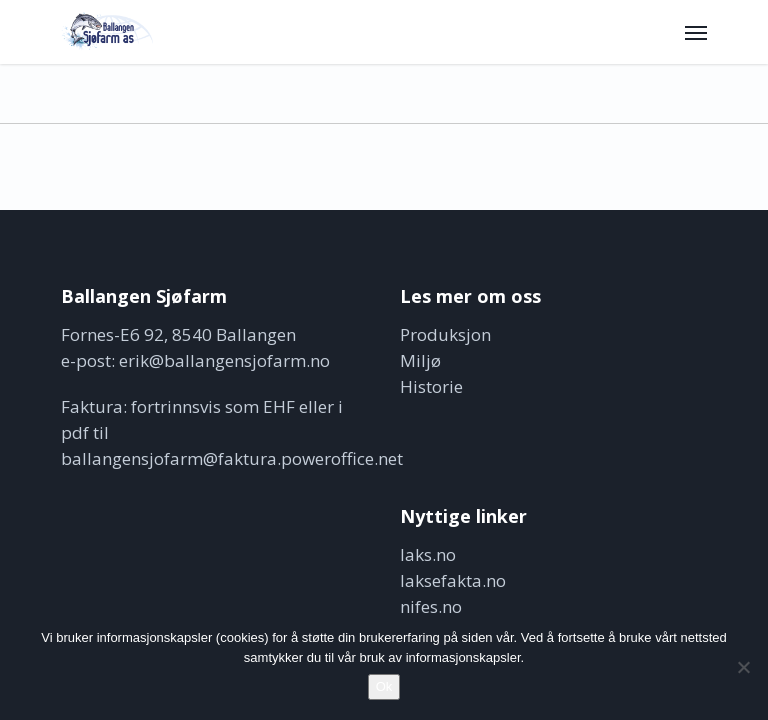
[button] (696, 32)
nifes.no (431, 606)
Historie (431, 386)
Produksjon (445, 334)
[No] (743, 667)
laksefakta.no (453, 580)
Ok (384, 686)
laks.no (428, 554)
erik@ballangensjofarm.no (224, 360)
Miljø (420, 360)
